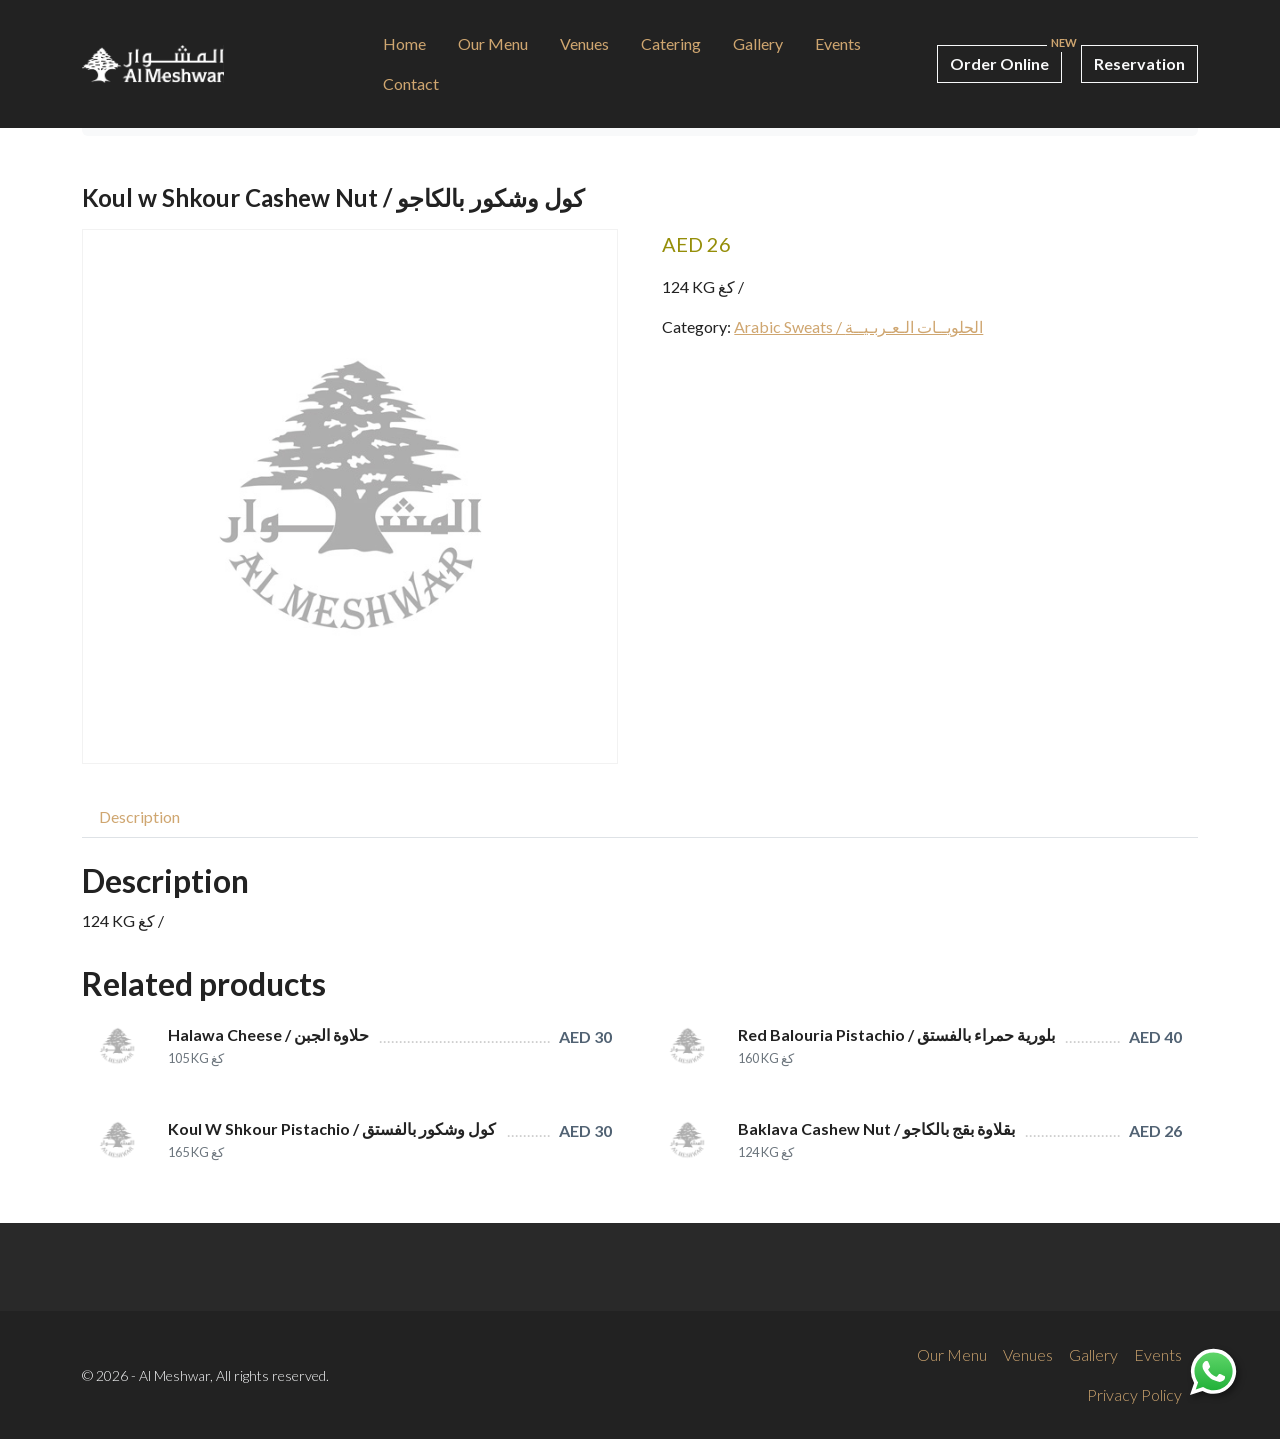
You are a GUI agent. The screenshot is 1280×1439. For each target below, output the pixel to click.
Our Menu (493, 43)
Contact (411, 83)
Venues (584, 43)
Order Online (999, 63)
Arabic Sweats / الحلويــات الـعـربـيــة (858, 326)
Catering (671, 43)
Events (838, 43)
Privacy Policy (1134, 1394)
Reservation (1139, 63)
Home (404, 43)
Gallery (758, 43)
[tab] (139, 816)
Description (139, 816)
